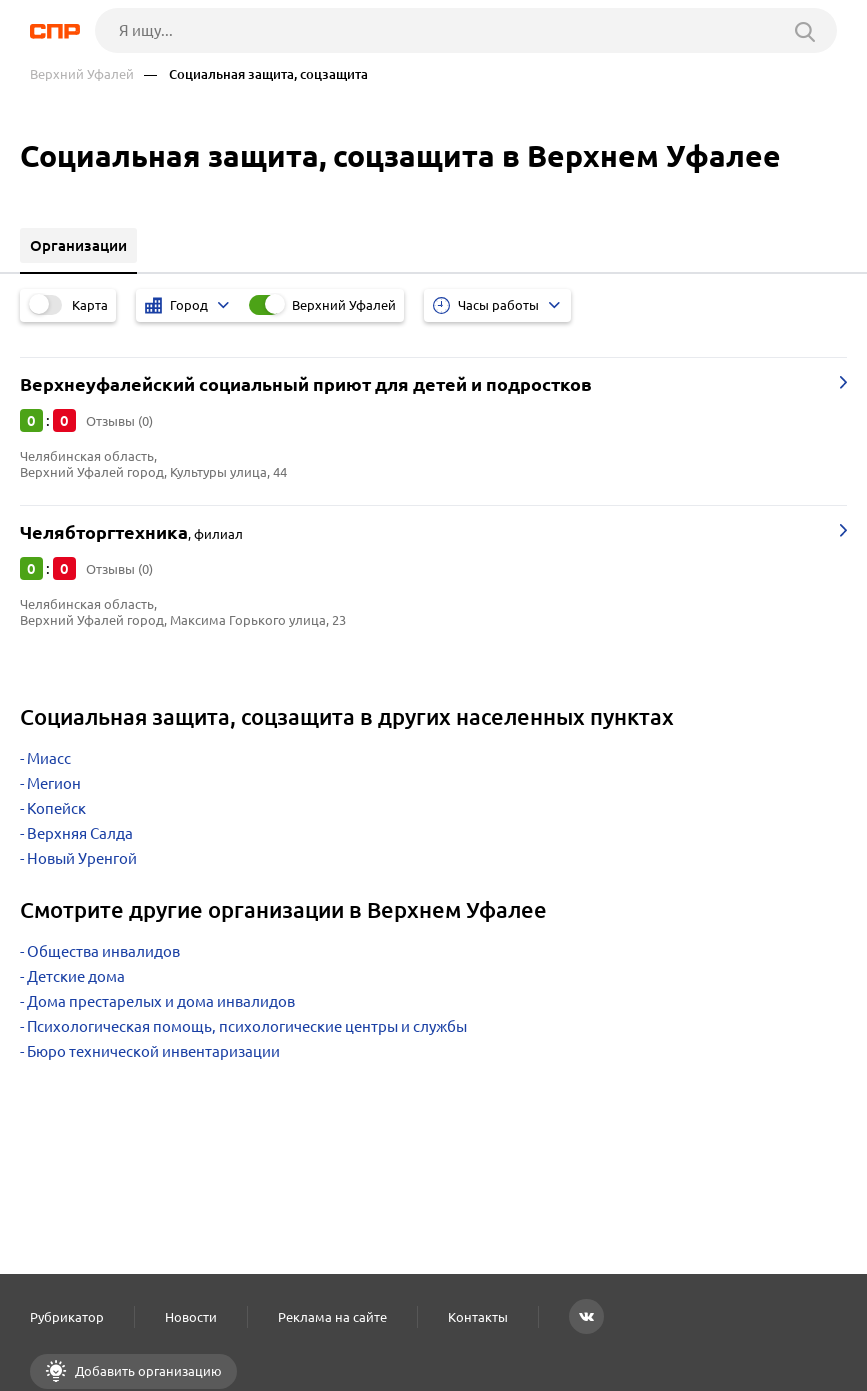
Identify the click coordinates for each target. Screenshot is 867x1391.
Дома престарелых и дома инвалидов (161, 1001)
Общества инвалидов (103, 951)
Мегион (54, 783)
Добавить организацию (147, 1371)
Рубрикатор (67, 1317)
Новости (191, 1317)
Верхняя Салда (80, 833)
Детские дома (76, 976)
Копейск (56, 808)
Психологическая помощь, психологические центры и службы (247, 1026)
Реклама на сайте (332, 1317)
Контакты (478, 1317)
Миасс (49, 758)
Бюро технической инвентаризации (153, 1051)
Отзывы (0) (119, 421)
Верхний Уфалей (82, 74)
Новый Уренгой (82, 858)
